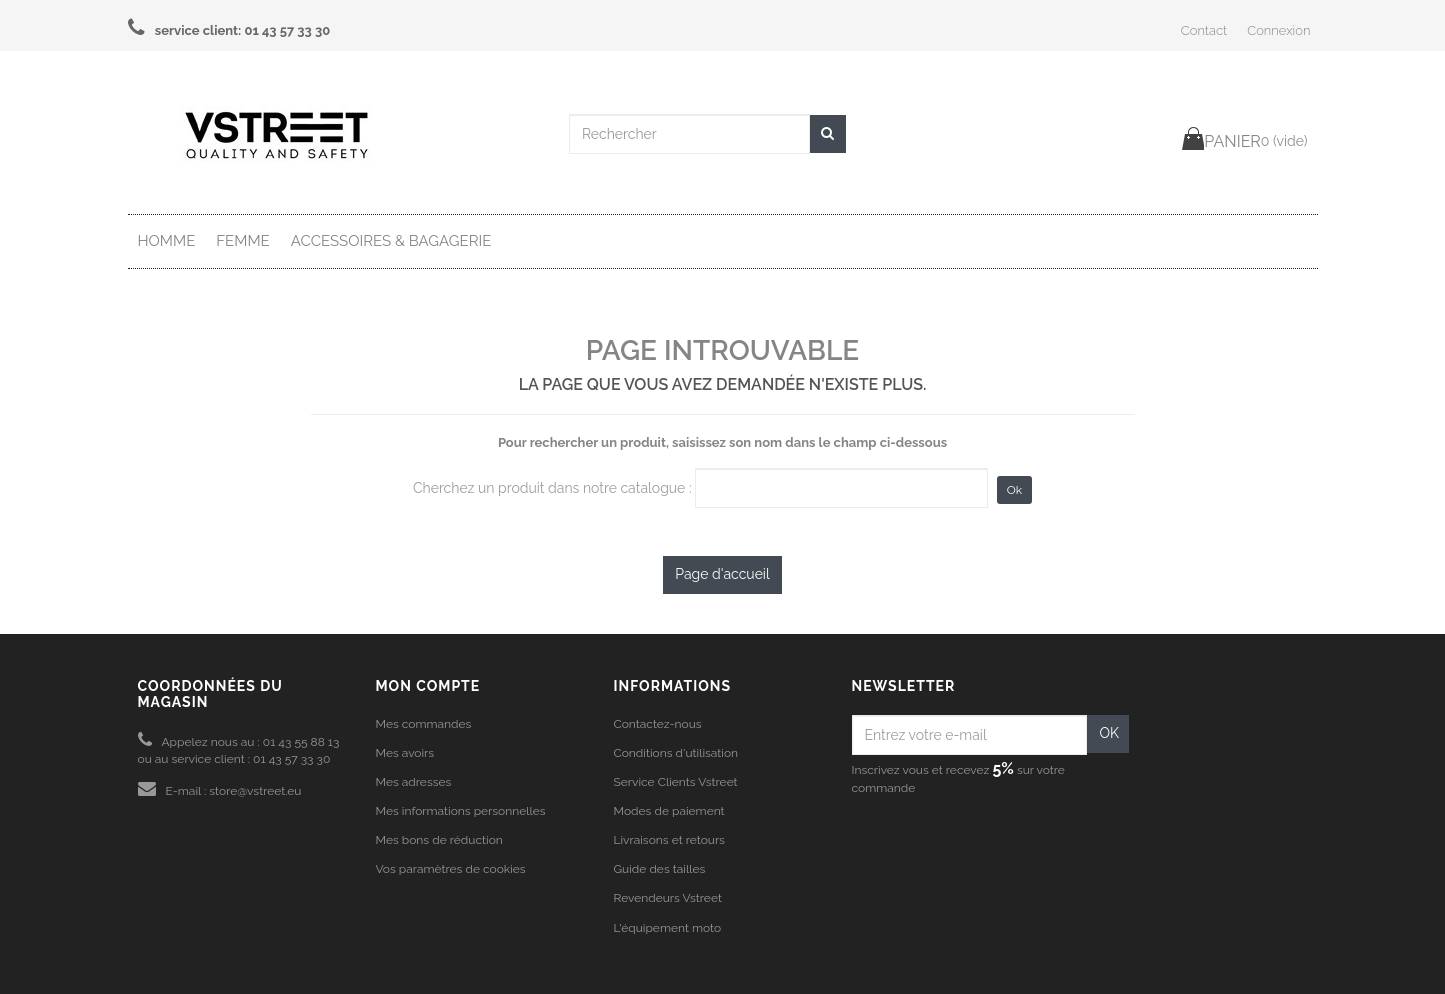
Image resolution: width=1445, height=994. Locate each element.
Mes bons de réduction (439, 840)
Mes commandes (424, 724)
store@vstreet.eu (255, 791)
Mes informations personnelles (461, 811)
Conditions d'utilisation (676, 753)
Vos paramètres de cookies (451, 869)
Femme (242, 241)
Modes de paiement (669, 811)
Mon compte (428, 686)
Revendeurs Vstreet (668, 898)
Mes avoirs (405, 753)
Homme (167, 241)
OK (1109, 733)
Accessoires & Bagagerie (391, 241)
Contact (1204, 30)
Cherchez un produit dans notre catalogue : (552, 488)
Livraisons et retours (669, 840)
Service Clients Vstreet (676, 782)
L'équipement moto (668, 928)
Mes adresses (414, 782)
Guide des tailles (660, 869)
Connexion (1278, 30)
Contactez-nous (658, 724)
